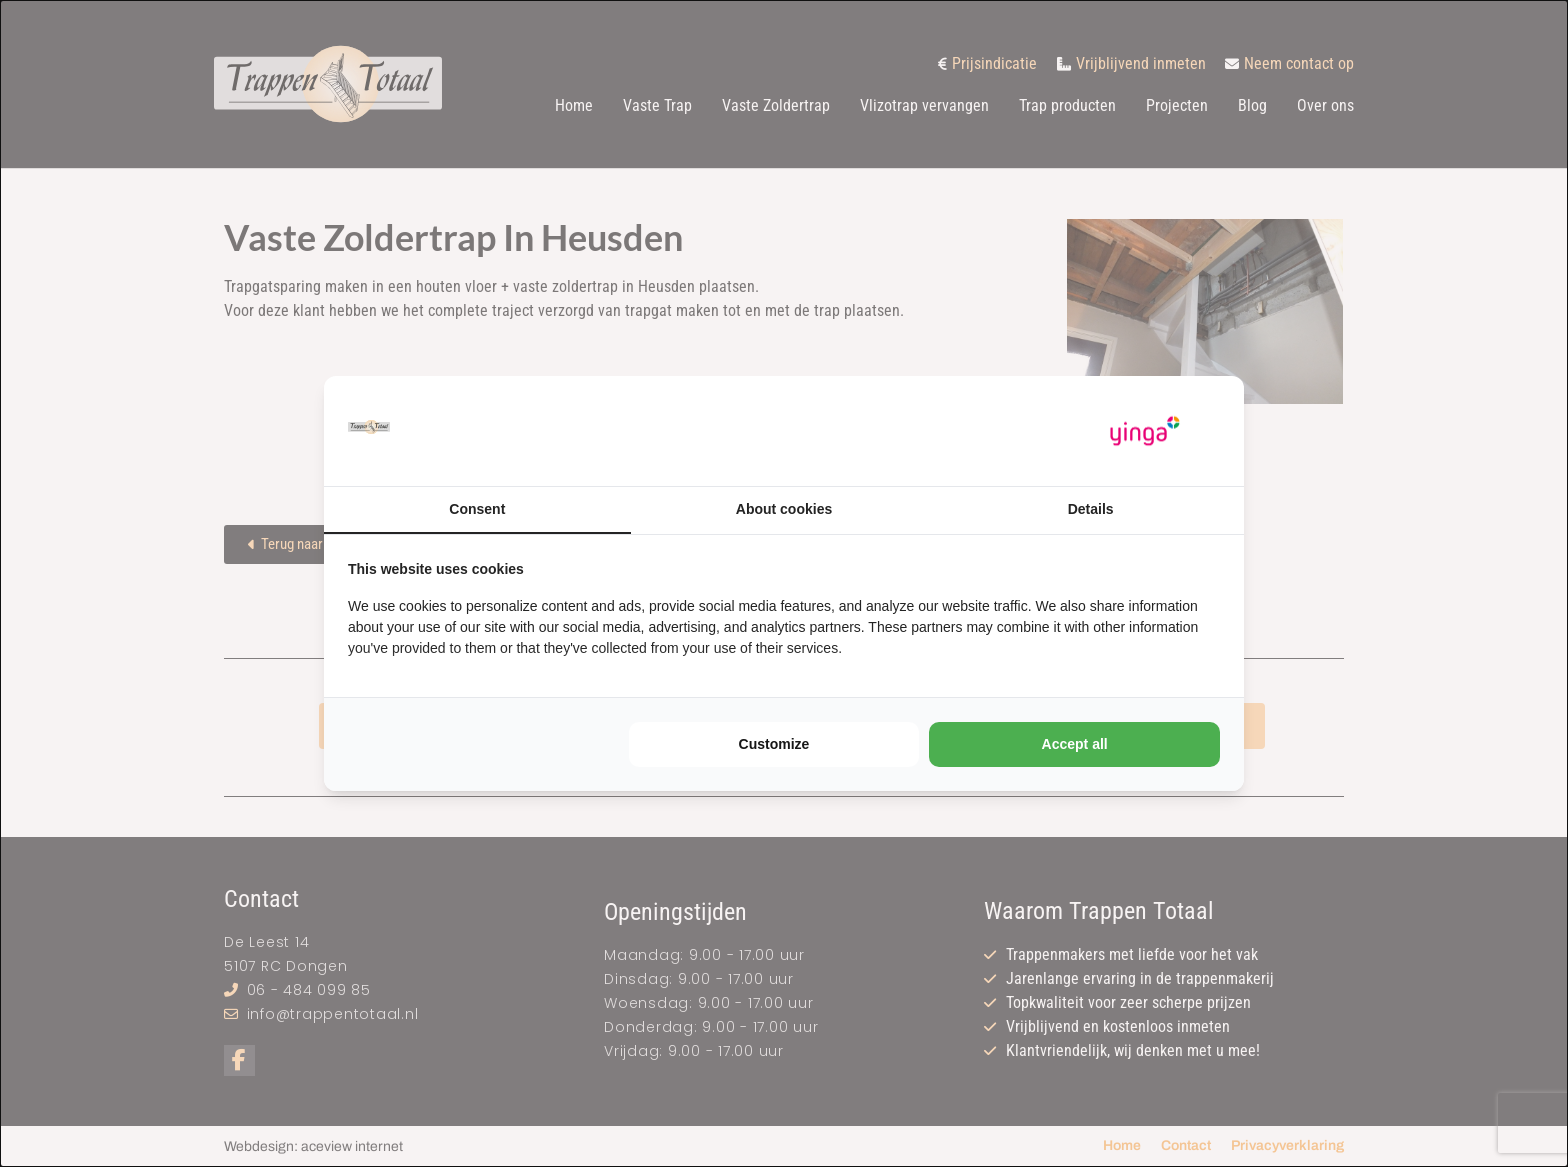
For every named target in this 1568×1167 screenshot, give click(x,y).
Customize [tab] (774, 744)
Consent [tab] (477, 509)
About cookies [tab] (784, 509)
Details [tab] (1091, 509)
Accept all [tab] (1075, 744)
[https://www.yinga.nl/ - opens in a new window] (1145, 431)
